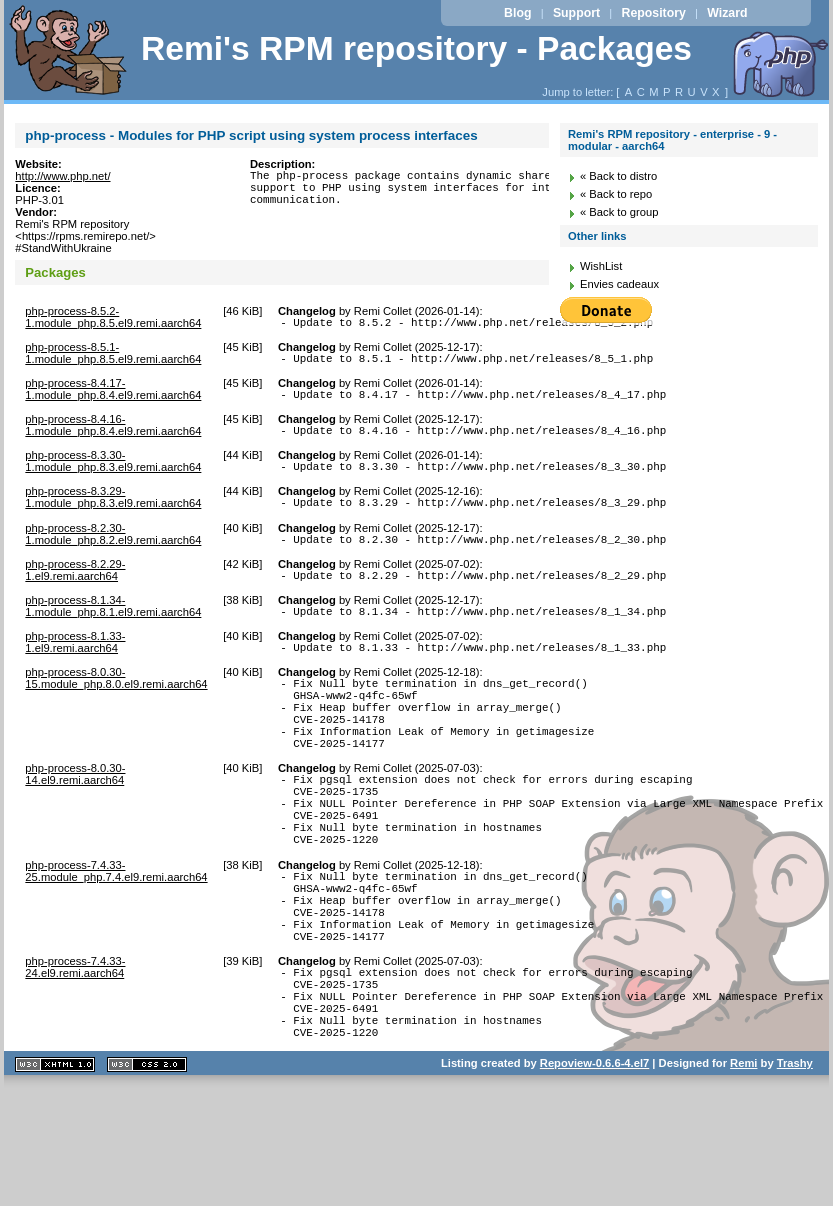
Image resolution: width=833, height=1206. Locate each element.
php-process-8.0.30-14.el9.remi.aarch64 (75, 822)
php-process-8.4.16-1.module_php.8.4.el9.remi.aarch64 (113, 434)
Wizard (727, 13)
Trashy (795, 1165)
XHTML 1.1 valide (55, 1166)
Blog (517, 13)
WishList (601, 266)
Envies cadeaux (619, 284)
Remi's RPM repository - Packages (416, 48)
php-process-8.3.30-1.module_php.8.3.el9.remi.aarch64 (113, 473)
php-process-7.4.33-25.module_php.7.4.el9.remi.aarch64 (116, 937)
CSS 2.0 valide (147, 1166)
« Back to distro (618, 176)
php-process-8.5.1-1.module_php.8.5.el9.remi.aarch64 (113, 356)
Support (576, 13)
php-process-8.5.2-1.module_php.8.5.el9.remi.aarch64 (113, 317)
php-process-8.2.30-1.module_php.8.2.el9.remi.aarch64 (113, 552)
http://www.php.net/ (62, 176)
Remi (743, 1165)
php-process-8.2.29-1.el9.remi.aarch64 (75, 591)
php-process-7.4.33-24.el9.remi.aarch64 (75, 1051)
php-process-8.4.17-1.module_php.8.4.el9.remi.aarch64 (113, 395)
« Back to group (619, 212)
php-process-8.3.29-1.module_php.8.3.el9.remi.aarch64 (113, 512)
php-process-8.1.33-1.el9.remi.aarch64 (75, 669)
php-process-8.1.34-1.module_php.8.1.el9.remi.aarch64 (113, 630)
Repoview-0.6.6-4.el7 (594, 1165)
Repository (654, 13)
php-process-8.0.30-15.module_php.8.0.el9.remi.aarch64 (116, 708)
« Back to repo (616, 194)
